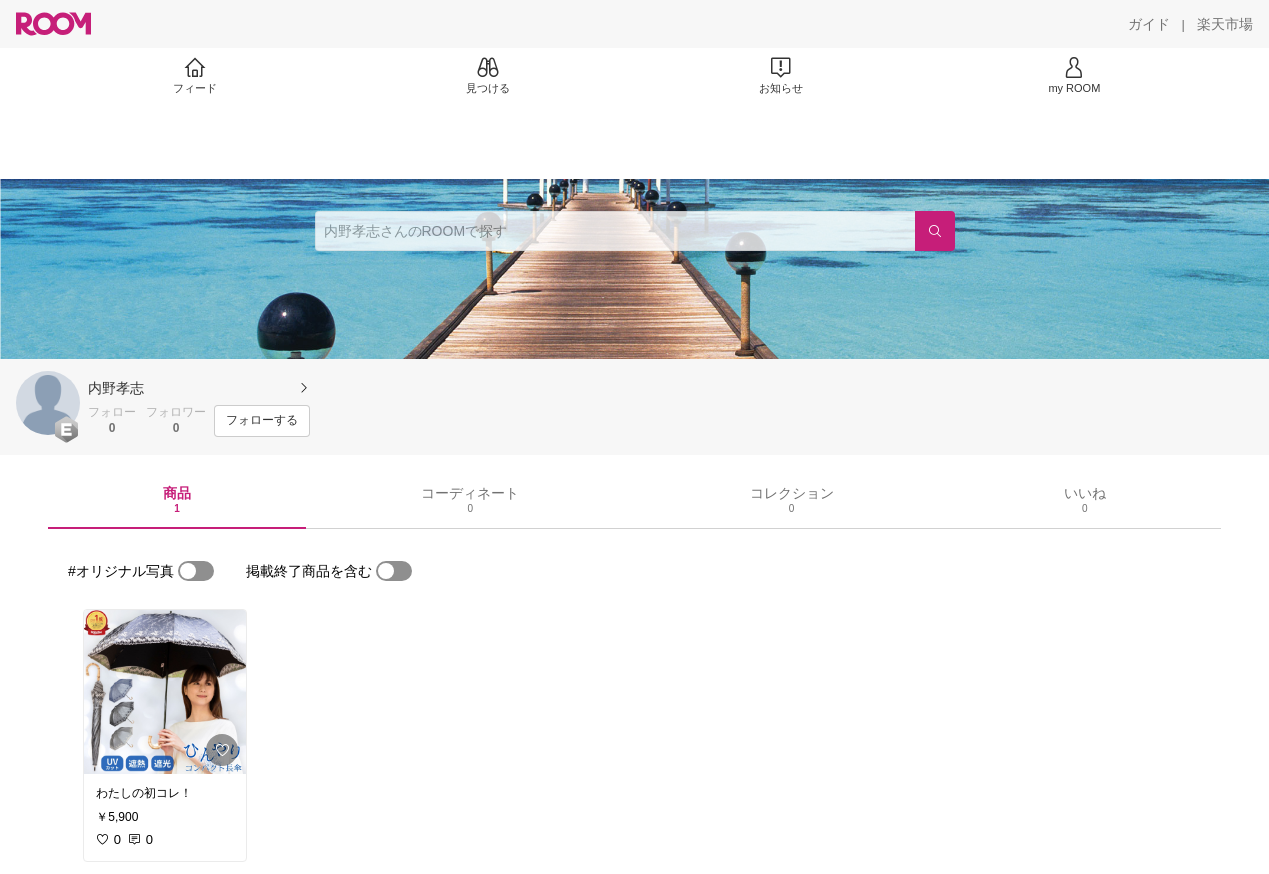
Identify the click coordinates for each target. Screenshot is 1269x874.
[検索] (935, 231)
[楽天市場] (1225, 24)
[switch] (196, 571)
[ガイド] (1149, 24)
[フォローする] (262, 421)
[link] (165, 692)
